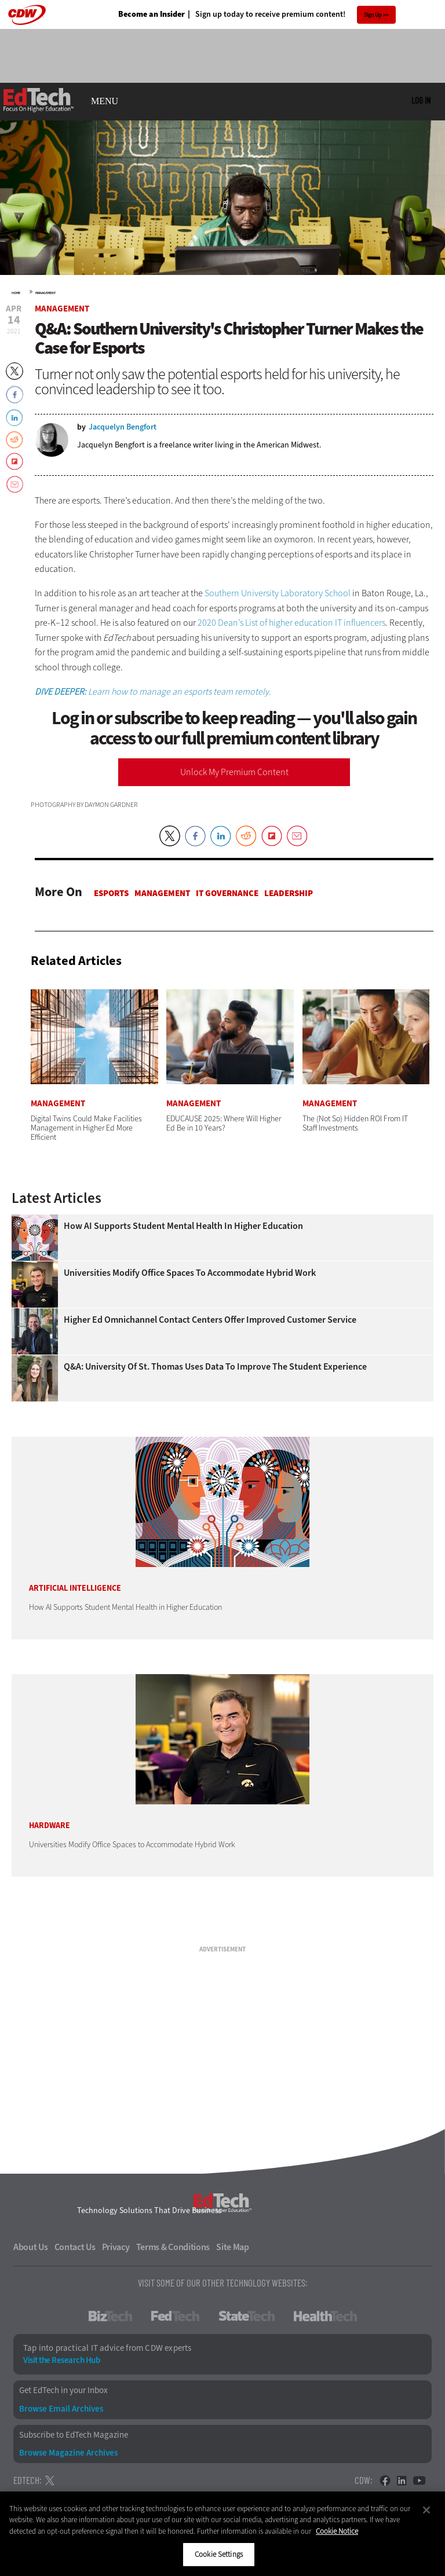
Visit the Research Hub (61, 2360)
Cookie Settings (219, 2554)
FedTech (175, 2316)
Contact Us (75, 2247)
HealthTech (325, 2316)
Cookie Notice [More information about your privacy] (337, 2531)
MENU (104, 101)
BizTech (110, 2316)
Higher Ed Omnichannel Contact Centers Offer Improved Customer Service (210, 1319)
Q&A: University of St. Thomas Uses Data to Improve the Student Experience (215, 1366)
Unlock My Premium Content (234, 772)
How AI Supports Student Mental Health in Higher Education (183, 1226)
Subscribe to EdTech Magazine (73, 2435)
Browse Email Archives (61, 2409)
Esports (111, 893)
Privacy (116, 2247)
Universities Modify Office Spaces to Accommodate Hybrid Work (190, 1273)
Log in (421, 100)
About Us (30, 2247)
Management (45, 293)
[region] (222, 2533)
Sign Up (373, 15)
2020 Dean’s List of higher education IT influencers (291, 623)
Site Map (232, 2247)
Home (16, 293)
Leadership (288, 893)
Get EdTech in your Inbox (63, 2390)
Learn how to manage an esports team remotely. (153, 691)
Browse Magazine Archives (68, 2453)
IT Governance (227, 893)
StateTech (246, 2316)
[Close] (426, 2510)
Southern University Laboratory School (278, 593)
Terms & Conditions (173, 2247)
